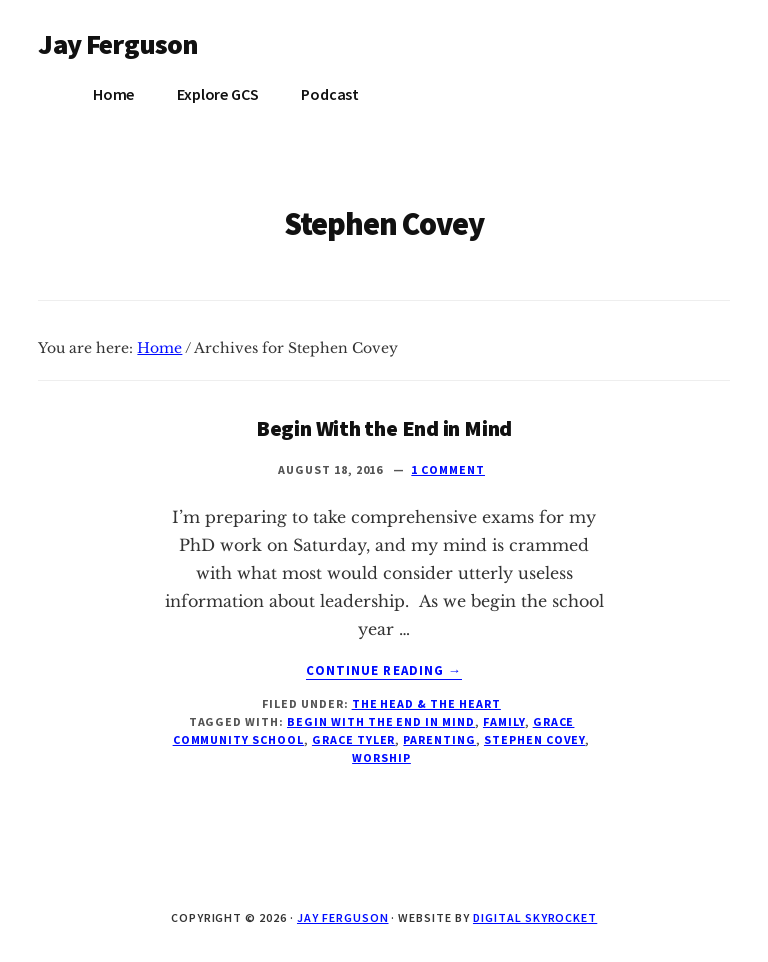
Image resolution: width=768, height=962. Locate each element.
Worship (381, 757)
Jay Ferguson (118, 44)
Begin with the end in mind (381, 721)
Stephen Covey (534, 739)
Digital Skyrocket (535, 917)
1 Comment (448, 469)
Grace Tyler (354, 739)
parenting (439, 739)
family (504, 721)
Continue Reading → (384, 671)
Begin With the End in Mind (384, 428)
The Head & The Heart (426, 703)
